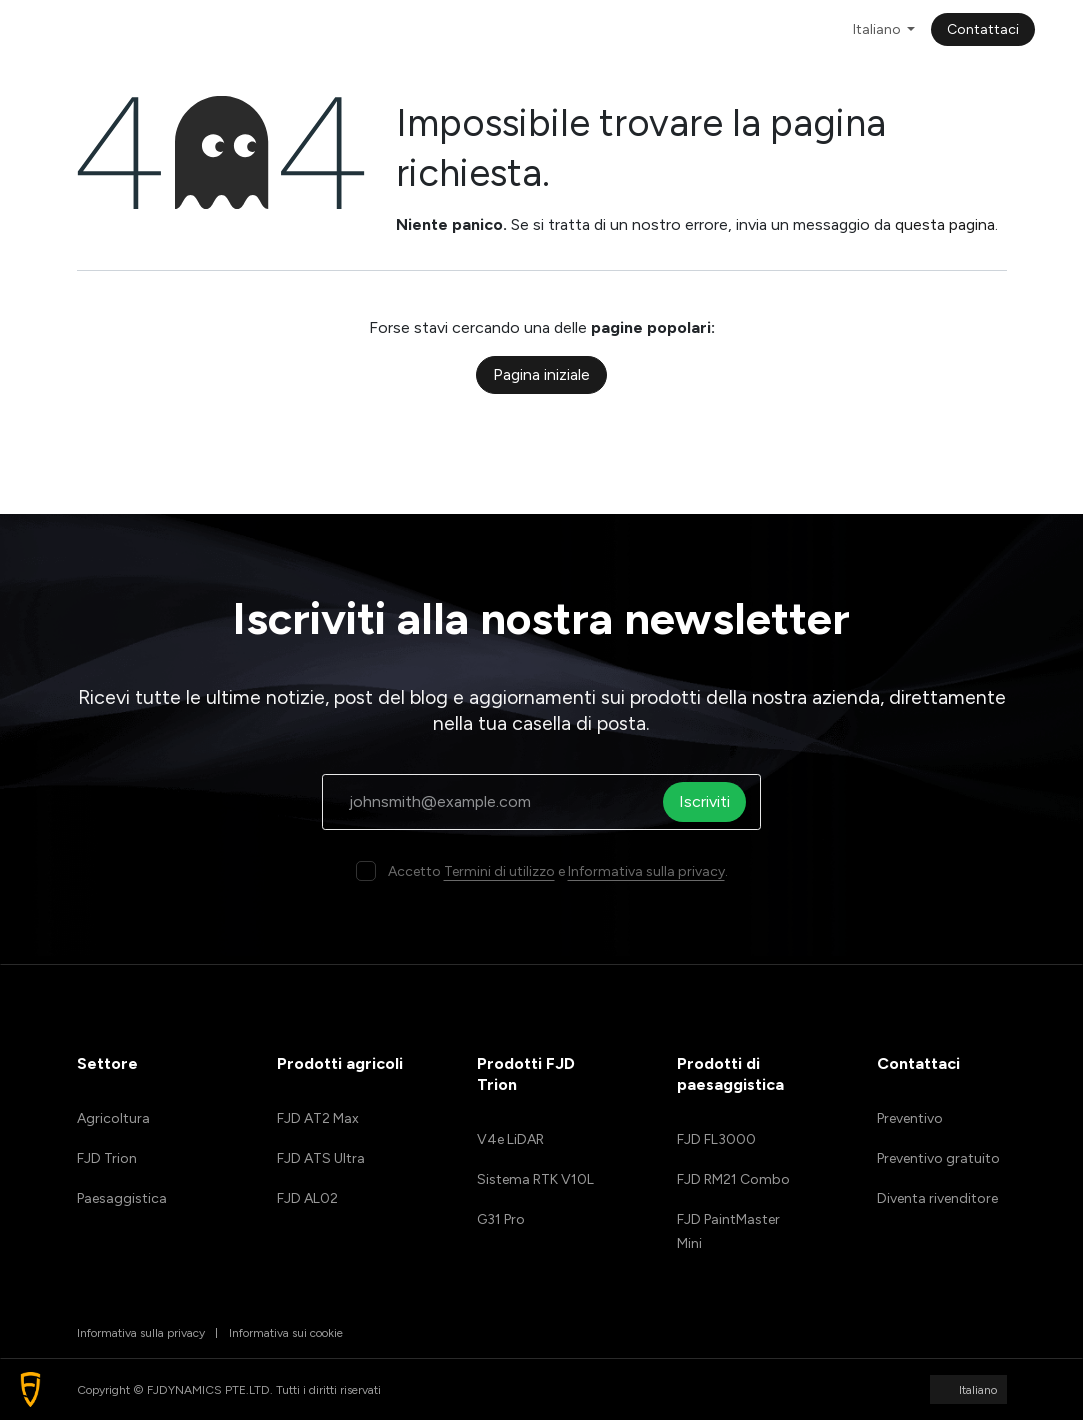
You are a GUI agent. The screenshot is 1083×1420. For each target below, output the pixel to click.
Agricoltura (113, 1118)
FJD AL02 (307, 1198)
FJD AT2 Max (318, 1118)
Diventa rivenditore (937, 1198)
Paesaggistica (122, 1198)
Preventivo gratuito (938, 1158)
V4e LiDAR (510, 1139)
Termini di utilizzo (499, 871)
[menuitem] (315, 29)
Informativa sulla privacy (646, 871)
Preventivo (910, 1118)
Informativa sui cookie (286, 1333)
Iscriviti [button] (710, 801)
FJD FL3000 (716, 1139)
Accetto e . (558, 871)
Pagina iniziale (541, 374)
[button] (30, 1389)
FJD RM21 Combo (733, 1179)
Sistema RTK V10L (535, 1179)
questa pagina (945, 224)
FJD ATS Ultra (321, 1158)
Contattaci (983, 29)
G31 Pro (501, 1219)
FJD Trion (107, 1158)
